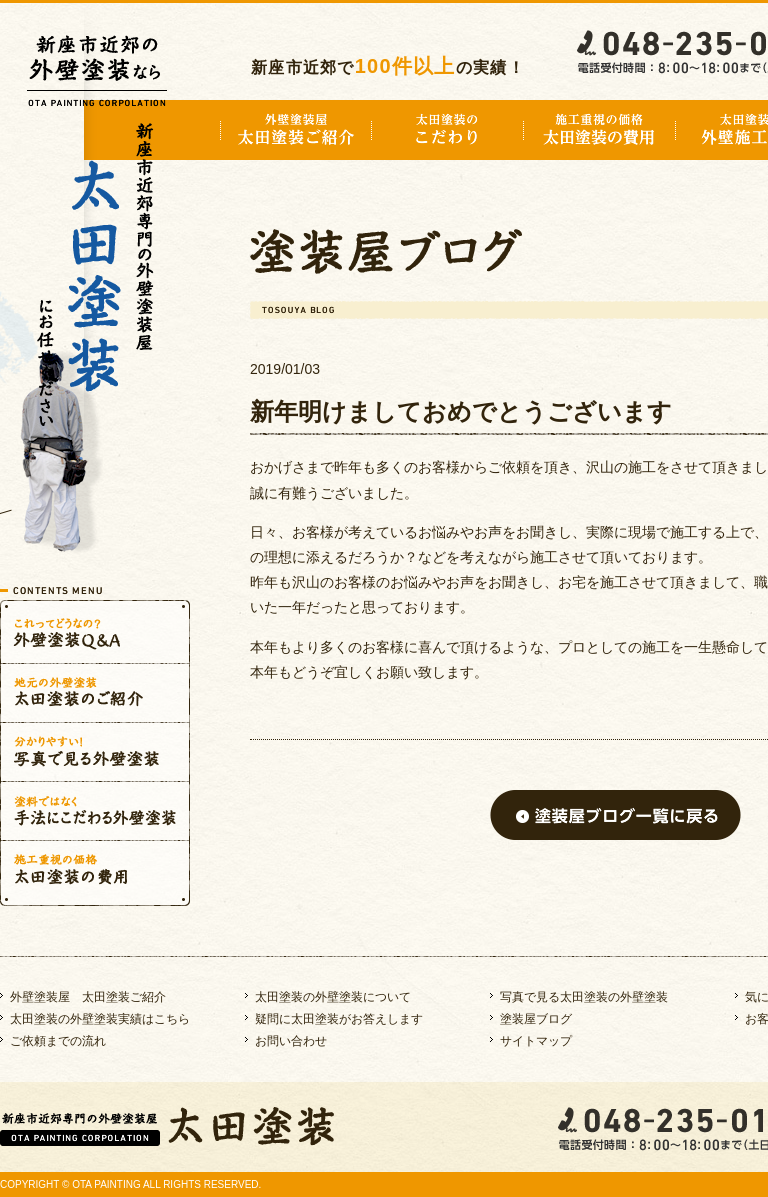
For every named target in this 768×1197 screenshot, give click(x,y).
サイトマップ (536, 1041)
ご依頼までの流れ (58, 1041)
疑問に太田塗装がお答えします (339, 1019)
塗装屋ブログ (536, 1019)
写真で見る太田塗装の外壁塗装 (584, 997)
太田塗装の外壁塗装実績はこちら (100, 1019)
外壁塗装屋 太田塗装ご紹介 (88, 997)
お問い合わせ (291, 1041)
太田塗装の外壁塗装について (333, 997)
